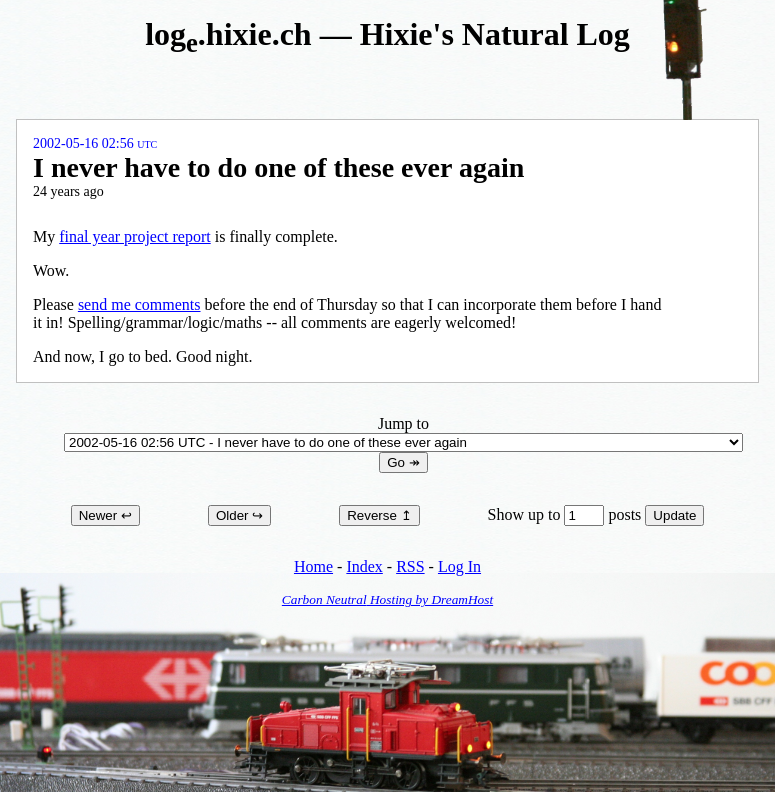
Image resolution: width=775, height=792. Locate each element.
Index (364, 566)
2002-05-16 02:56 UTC (95, 143)
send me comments (139, 304)
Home (313, 566)
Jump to (403, 432)
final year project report (134, 236)
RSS (410, 566)
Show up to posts (567, 514)
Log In (459, 566)
